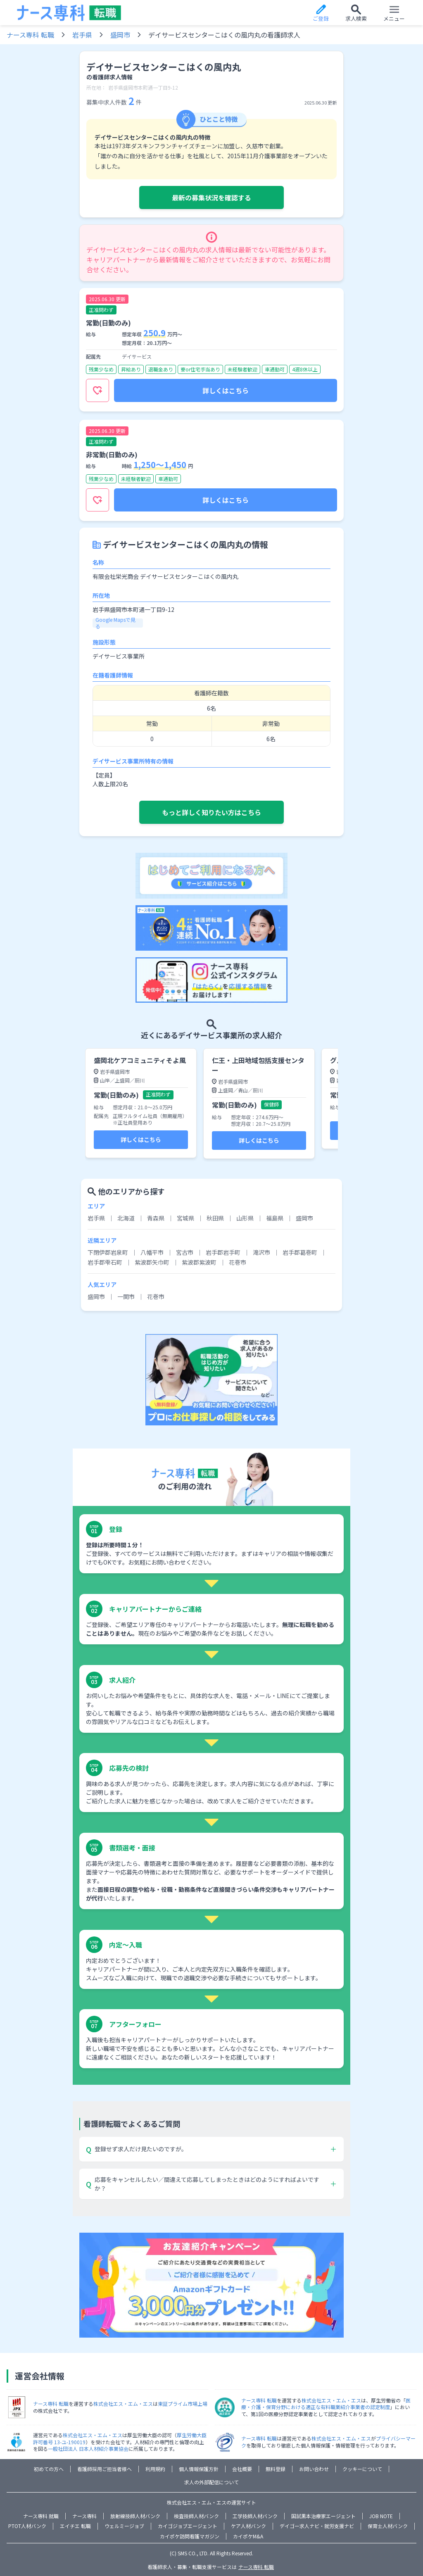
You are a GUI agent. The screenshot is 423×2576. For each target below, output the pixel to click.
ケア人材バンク (248, 2525)
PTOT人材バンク (27, 2525)
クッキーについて (362, 2468)
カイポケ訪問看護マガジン (189, 2536)
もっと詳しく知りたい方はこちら (211, 812)
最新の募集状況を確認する (211, 197)
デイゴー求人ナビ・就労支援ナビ (317, 2525)
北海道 (126, 1218)
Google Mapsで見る (115, 623)
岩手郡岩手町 (223, 1252)
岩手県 (82, 35)
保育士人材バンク (388, 2525)
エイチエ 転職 (75, 2525)
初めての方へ (49, 2468)
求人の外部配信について (211, 2482)
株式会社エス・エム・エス (123, 2403)
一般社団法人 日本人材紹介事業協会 (88, 2448)
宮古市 (184, 1252)
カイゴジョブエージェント (187, 2525)
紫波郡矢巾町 (152, 1262)
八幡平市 (152, 1252)
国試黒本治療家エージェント (323, 2515)
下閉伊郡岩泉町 (108, 1252)
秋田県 (215, 1218)
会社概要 (242, 2468)
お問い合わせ (314, 2468)
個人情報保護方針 (199, 2468)
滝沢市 (261, 1252)
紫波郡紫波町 (199, 1262)
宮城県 (185, 1218)
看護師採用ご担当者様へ (104, 2468)
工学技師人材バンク (255, 2515)
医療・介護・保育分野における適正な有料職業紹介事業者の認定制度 (326, 2403)
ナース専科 (84, 2515)
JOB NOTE (381, 2515)
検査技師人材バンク (196, 2515)
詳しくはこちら (225, 390)
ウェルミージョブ (124, 2525)
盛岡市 (120, 35)
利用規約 (155, 2468)
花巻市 (237, 1262)
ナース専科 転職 (30, 35)
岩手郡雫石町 (105, 1262)
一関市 (126, 1296)
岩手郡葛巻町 (300, 1252)
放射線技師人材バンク (135, 2515)
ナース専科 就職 (41, 2515)
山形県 (245, 1218)
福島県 (274, 1218)
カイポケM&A (248, 2536)
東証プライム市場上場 (182, 2403)
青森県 (155, 1218)
